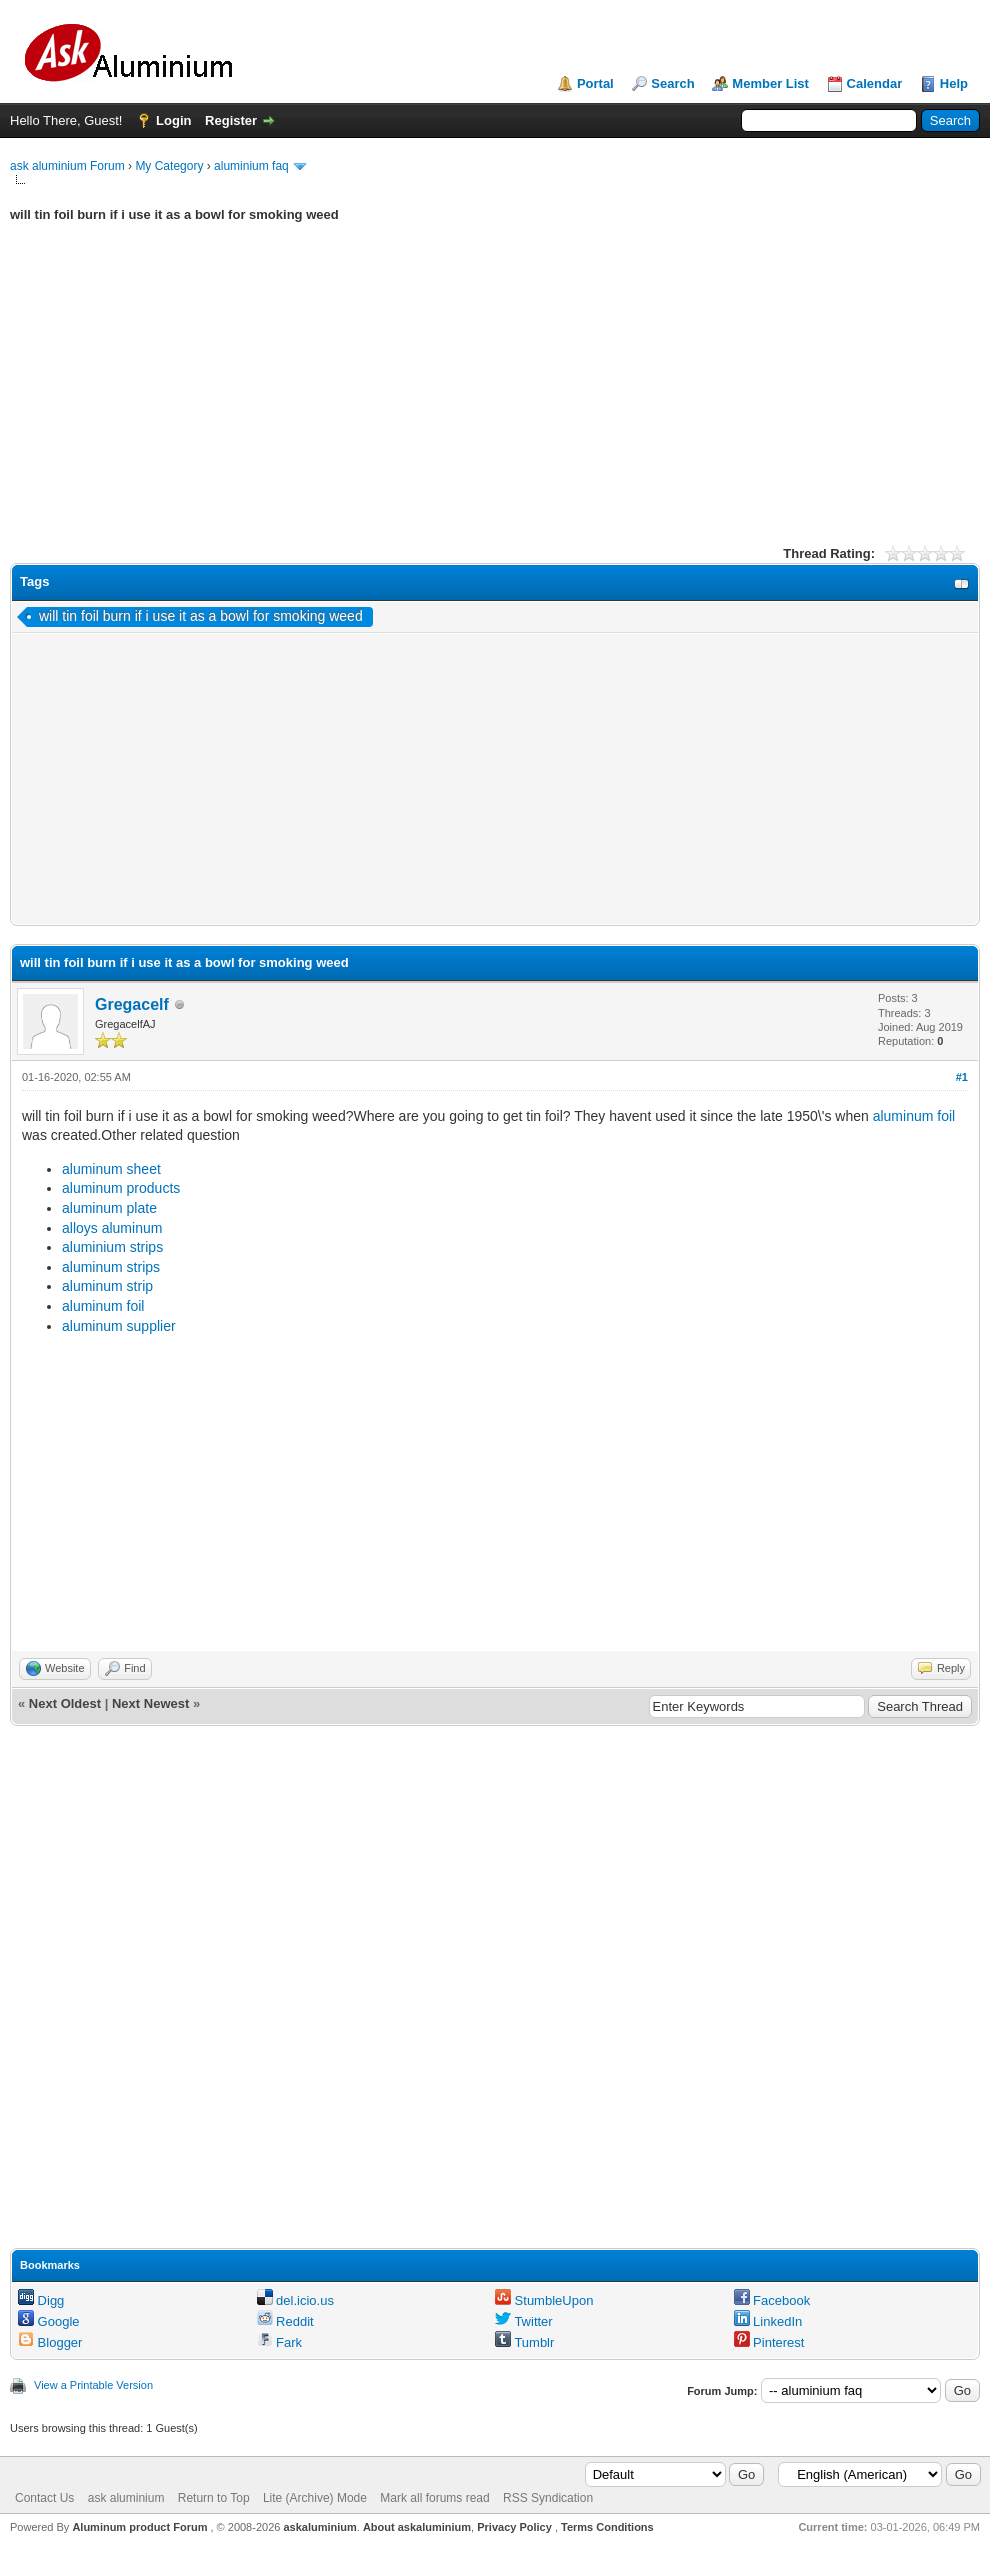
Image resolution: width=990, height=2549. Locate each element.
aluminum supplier (119, 1326)
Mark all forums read (434, 2498)
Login (173, 120)
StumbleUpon (544, 2300)
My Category (169, 166)
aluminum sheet (111, 1169)
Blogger (50, 2342)
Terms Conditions (607, 2527)
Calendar (875, 83)
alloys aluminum (112, 1228)
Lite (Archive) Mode (315, 2498)
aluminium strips (112, 1247)
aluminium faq (251, 166)
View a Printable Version (93, 2385)
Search (672, 83)
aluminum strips (111, 1267)
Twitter (524, 2321)
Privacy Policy (514, 2527)
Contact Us (44, 2498)
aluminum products (121, 1188)
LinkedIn (768, 2321)
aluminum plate (109, 1208)
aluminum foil (914, 1116)
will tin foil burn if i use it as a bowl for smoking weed (201, 616)
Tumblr (524, 2342)
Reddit (285, 2321)
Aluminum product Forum (141, 2527)
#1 (962, 1077)
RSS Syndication (548, 2498)
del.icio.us (295, 2300)
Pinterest (769, 2342)
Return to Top (214, 2498)
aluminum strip (107, 1286)
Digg (41, 2300)
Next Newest (150, 1703)
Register (231, 120)
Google (49, 2321)
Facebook (772, 2300)
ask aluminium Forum (67, 166)
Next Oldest (65, 1703)
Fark (280, 2342)
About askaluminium (417, 2527)
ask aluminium (126, 2498)
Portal (595, 83)
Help (954, 83)
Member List (770, 83)
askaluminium (319, 2527)
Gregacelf (132, 1004)
